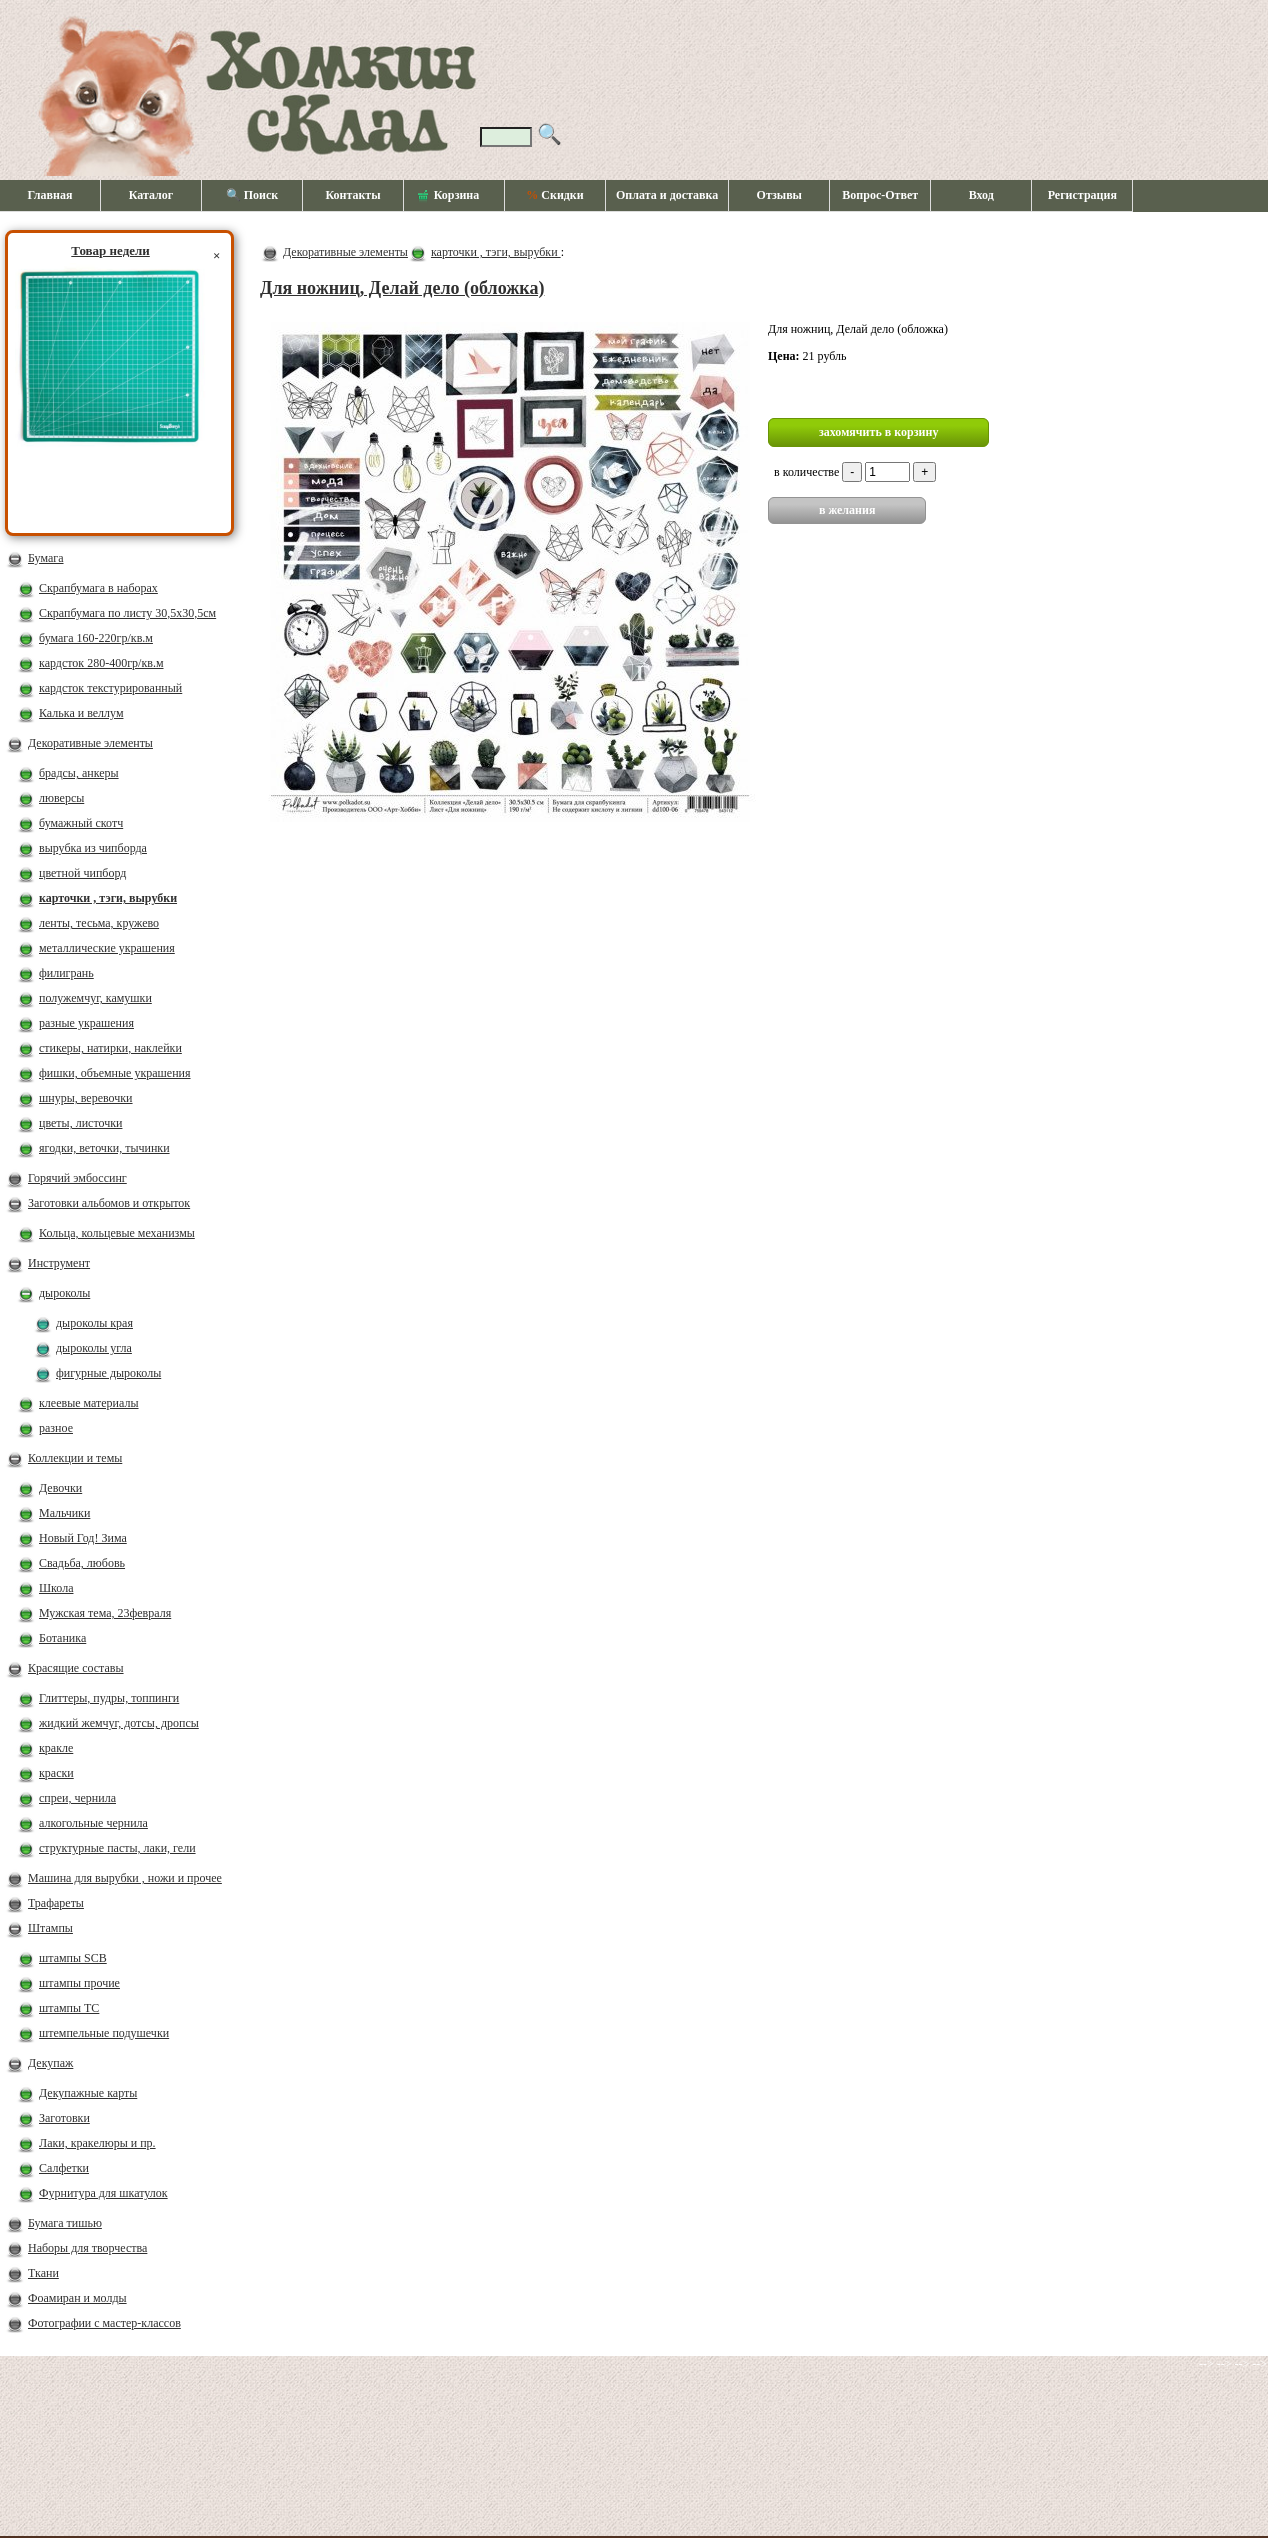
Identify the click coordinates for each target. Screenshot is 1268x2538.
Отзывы (779, 195)
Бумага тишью (65, 2223)
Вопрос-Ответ (880, 195)
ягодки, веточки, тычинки (104, 1148)
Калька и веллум (81, 713)
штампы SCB (73, 1958)
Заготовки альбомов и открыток (109, 1203)
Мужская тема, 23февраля (105, 1613)
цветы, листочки (80, 1123)
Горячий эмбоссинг (77, 1178)
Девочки (60, 1488)
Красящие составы (76, 1668)
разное (56, 1428)
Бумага (46, 558)
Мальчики (64, 1513)
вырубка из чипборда (93, 848)
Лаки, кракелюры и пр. (97, 2143)
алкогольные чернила (93, 1823)
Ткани (43, 2273)
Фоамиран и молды (77, 2298)
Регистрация (1082, 195)
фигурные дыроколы (108, 1373)
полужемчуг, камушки (95, 998)
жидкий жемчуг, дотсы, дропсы (119, 1723)
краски (56, 1773)
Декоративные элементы (90, 743)
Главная (50, 195)
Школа (56, 1588)
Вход (981, 195)
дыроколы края (94, 1323)
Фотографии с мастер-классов (104, 2323)
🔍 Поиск (252, 195)
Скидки (554, 195)
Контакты (352, 195)
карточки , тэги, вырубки (108, 898)
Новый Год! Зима (83, 1538)
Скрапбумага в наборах (98, 588)
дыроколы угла (94, 1348)
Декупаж (50, 2063)
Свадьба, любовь (82, 1563)
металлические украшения (107, 948)
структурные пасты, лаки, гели (117, 1848)
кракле (56, 1748)
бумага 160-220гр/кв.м (96, 638)
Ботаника (62, 1638)
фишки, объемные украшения (115, 1073)
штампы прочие (79, 1983)
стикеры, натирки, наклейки (110, 1048)
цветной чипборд (82, 873)
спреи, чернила (77, 1798)
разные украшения (86, 1023)
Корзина (449, 196)
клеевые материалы (89, 1403)
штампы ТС (69, 2008)
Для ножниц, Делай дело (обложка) (402, 288)
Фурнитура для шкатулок (103, 2193)
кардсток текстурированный (110, 688)
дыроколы (64, 1293)
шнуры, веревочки (86, 1098)
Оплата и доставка (667, 195)
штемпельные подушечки (104, 2033)
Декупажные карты (88, 2093)
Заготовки (64, 2118)
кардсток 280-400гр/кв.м (101, 663)
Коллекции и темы (75, 1458)
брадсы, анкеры (79, 773)
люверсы (61, 798)
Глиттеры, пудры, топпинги (109, 1698)
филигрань (66, 973)
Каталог (151, 195)
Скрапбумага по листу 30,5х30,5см (127, 613)
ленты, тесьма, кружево (99, 923)
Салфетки (64, 2168)
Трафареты (56, 1903)
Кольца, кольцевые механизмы (117, 1233)
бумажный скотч (81, 823)
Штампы (50, 1928)
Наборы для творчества (87, 2248)
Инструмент (59, 1263)
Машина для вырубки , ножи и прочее (125, 1878)
